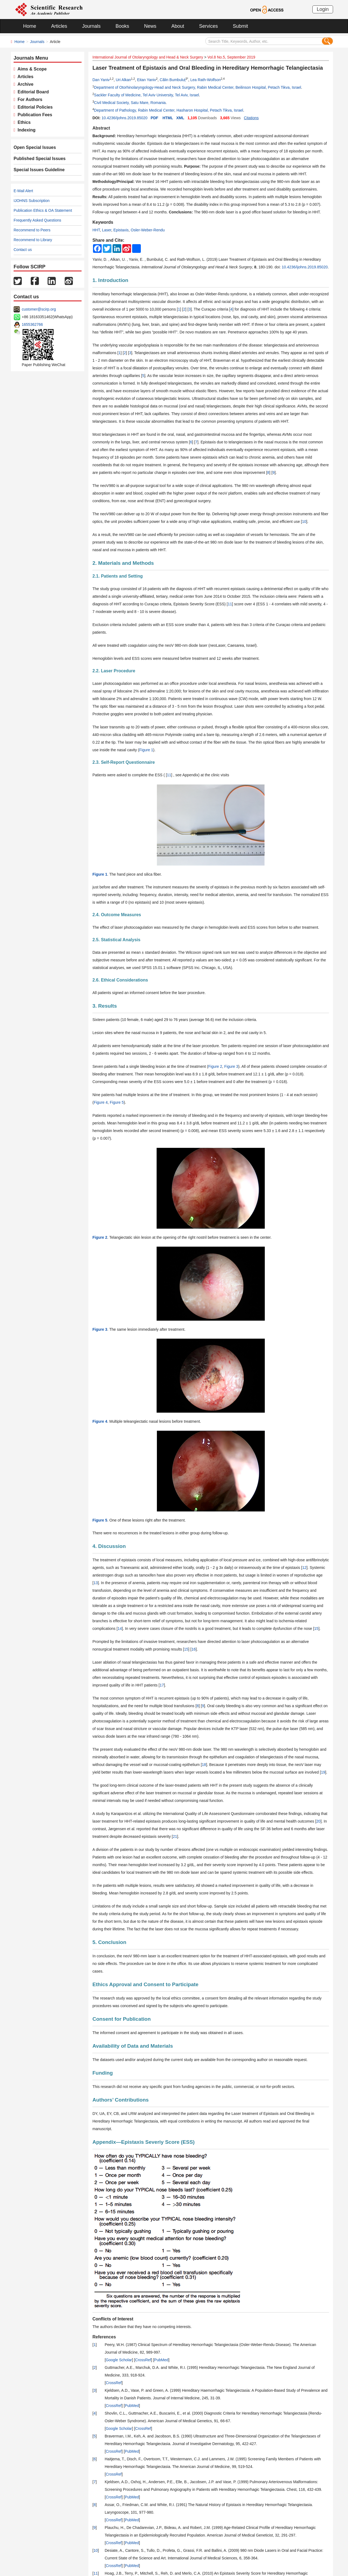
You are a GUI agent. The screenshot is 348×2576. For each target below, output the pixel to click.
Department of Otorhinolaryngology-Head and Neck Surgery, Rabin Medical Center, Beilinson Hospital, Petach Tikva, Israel (197, 87)
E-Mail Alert (23, 191)
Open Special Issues (35, 147)
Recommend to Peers (32, 230)
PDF (154, 118)
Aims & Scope (31, 69)
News (150, 26)
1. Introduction (110, 280)
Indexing (25, 130)
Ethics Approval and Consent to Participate (145, 1984)
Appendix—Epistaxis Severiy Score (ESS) (143, 2142)
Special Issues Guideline (39, 169)
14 (120, 1628)
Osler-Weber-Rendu (148, 230)
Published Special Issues (40, 158)
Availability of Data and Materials (132, 2046)
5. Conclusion (109, 1942)
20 (318, 1821)
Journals (91, 26)
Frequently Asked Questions (37, 220)
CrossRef (143, 2360)
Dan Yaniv (101, 80)
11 (230, 604)
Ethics (23, 122)
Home (29, 26)
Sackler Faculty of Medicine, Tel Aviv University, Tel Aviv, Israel (146, 95)
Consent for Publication (121, 2019)
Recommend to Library (33, 240)
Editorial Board (32, 92)
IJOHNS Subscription (31, 200)
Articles (59, 26)
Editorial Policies (34, 107)
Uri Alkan (123, 80)
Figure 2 (215, 1066)
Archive (24, 84)
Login (323, 9)
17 (162, 1685)
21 (175, 1836)
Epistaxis (121, 230)
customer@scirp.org (39, 309)
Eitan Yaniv (146, 80)
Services (208, 26)
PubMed (161, 2360)
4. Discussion (109, 1546)
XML (180, 118)
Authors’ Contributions (120, 2100)
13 (96, 1583)
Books (122, 26)
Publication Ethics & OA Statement (43, 210)
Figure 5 (117, 1102)
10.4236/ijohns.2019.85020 (124, 118)
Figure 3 (231, 1066)
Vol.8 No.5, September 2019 (231, 57)
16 (193, 1649)
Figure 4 (101, 1102)
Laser (106, 230)
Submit (240, 26)
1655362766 (32, 324)
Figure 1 (146, 750)
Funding (102, 2073)
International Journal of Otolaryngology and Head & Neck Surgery (147, 57)
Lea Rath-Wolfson (205, 80)
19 (323, 1772)
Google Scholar (119, 2360)
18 (204, 1764)
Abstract (101, 128)
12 (304, 1567)
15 (316, 1628)
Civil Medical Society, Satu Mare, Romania (130, 102)
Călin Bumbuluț (172, 80)
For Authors (28, 99)
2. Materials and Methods (123, 563)
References (104, 2337)
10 (304, 521)
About (177, 26)
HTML (168, 118)
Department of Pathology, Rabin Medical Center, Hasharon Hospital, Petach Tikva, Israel (168, 110)
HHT (96, 230)
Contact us (23, 249)
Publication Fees (33, 114)
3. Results (104, 1006)
